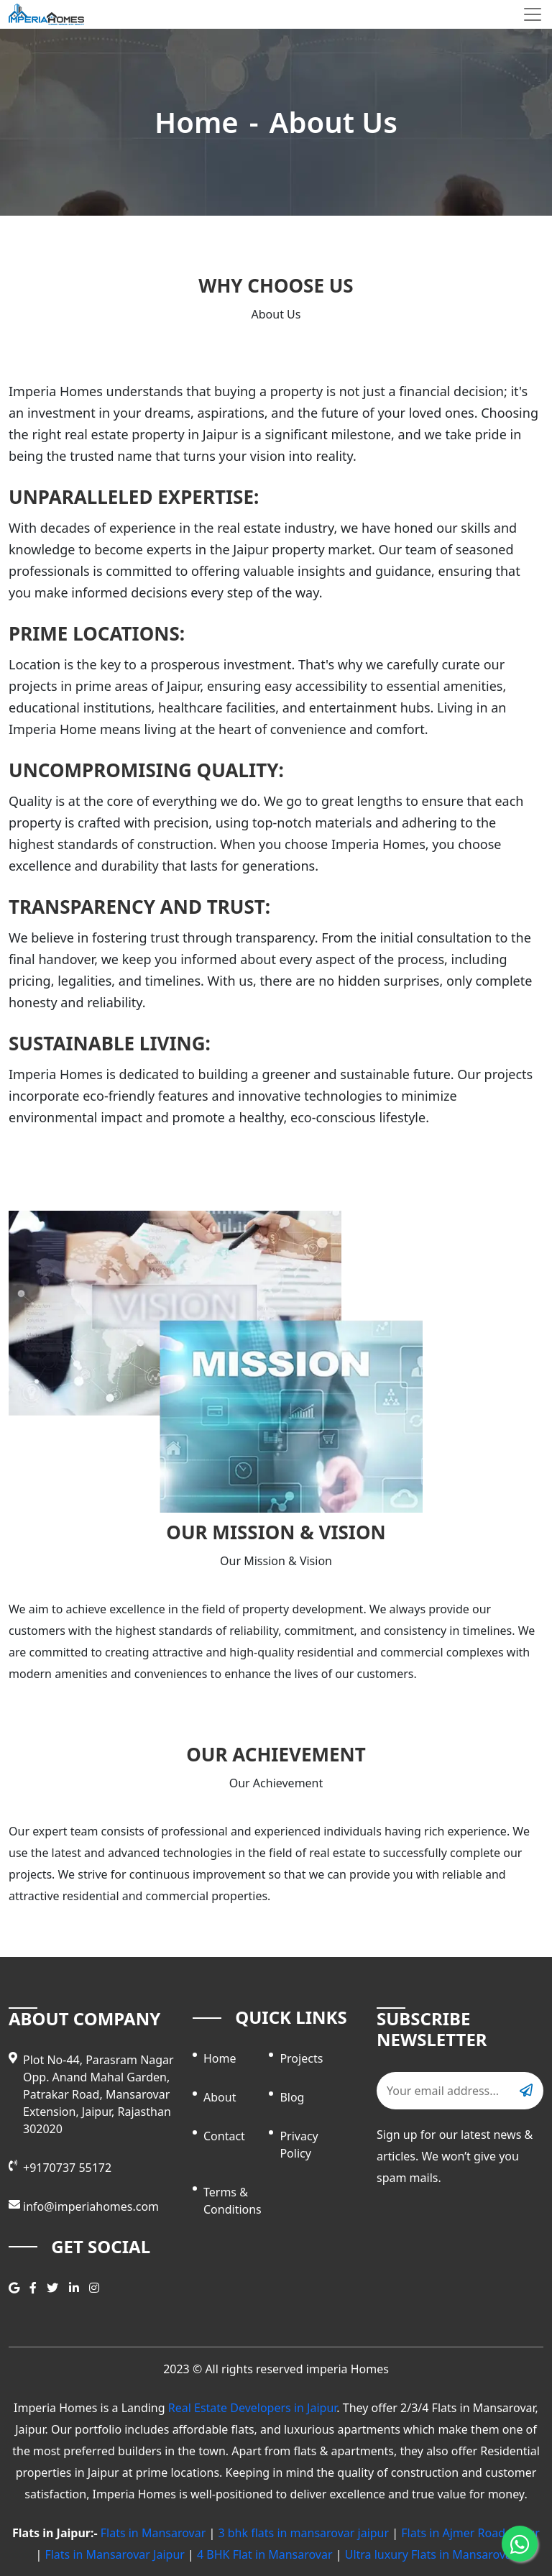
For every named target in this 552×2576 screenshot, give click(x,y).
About (219, 2097)
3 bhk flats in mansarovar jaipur (303, 2533)
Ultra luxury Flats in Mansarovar (431, 2554)
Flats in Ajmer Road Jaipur (470, 2533)
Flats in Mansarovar (153, 2533)
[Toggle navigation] (532, 14)
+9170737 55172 (67, 2168)
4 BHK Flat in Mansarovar (265, 2554)
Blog (292, 2097)
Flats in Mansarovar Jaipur (115, 2554)
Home (197, 122)
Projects (301, 2058)
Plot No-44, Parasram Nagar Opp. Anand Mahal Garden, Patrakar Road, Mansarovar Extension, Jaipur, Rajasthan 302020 (98, 2094)
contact (224, 2136)
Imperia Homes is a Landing (91, 2408)
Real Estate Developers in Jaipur (252, 2408)
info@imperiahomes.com (91, 2206)
